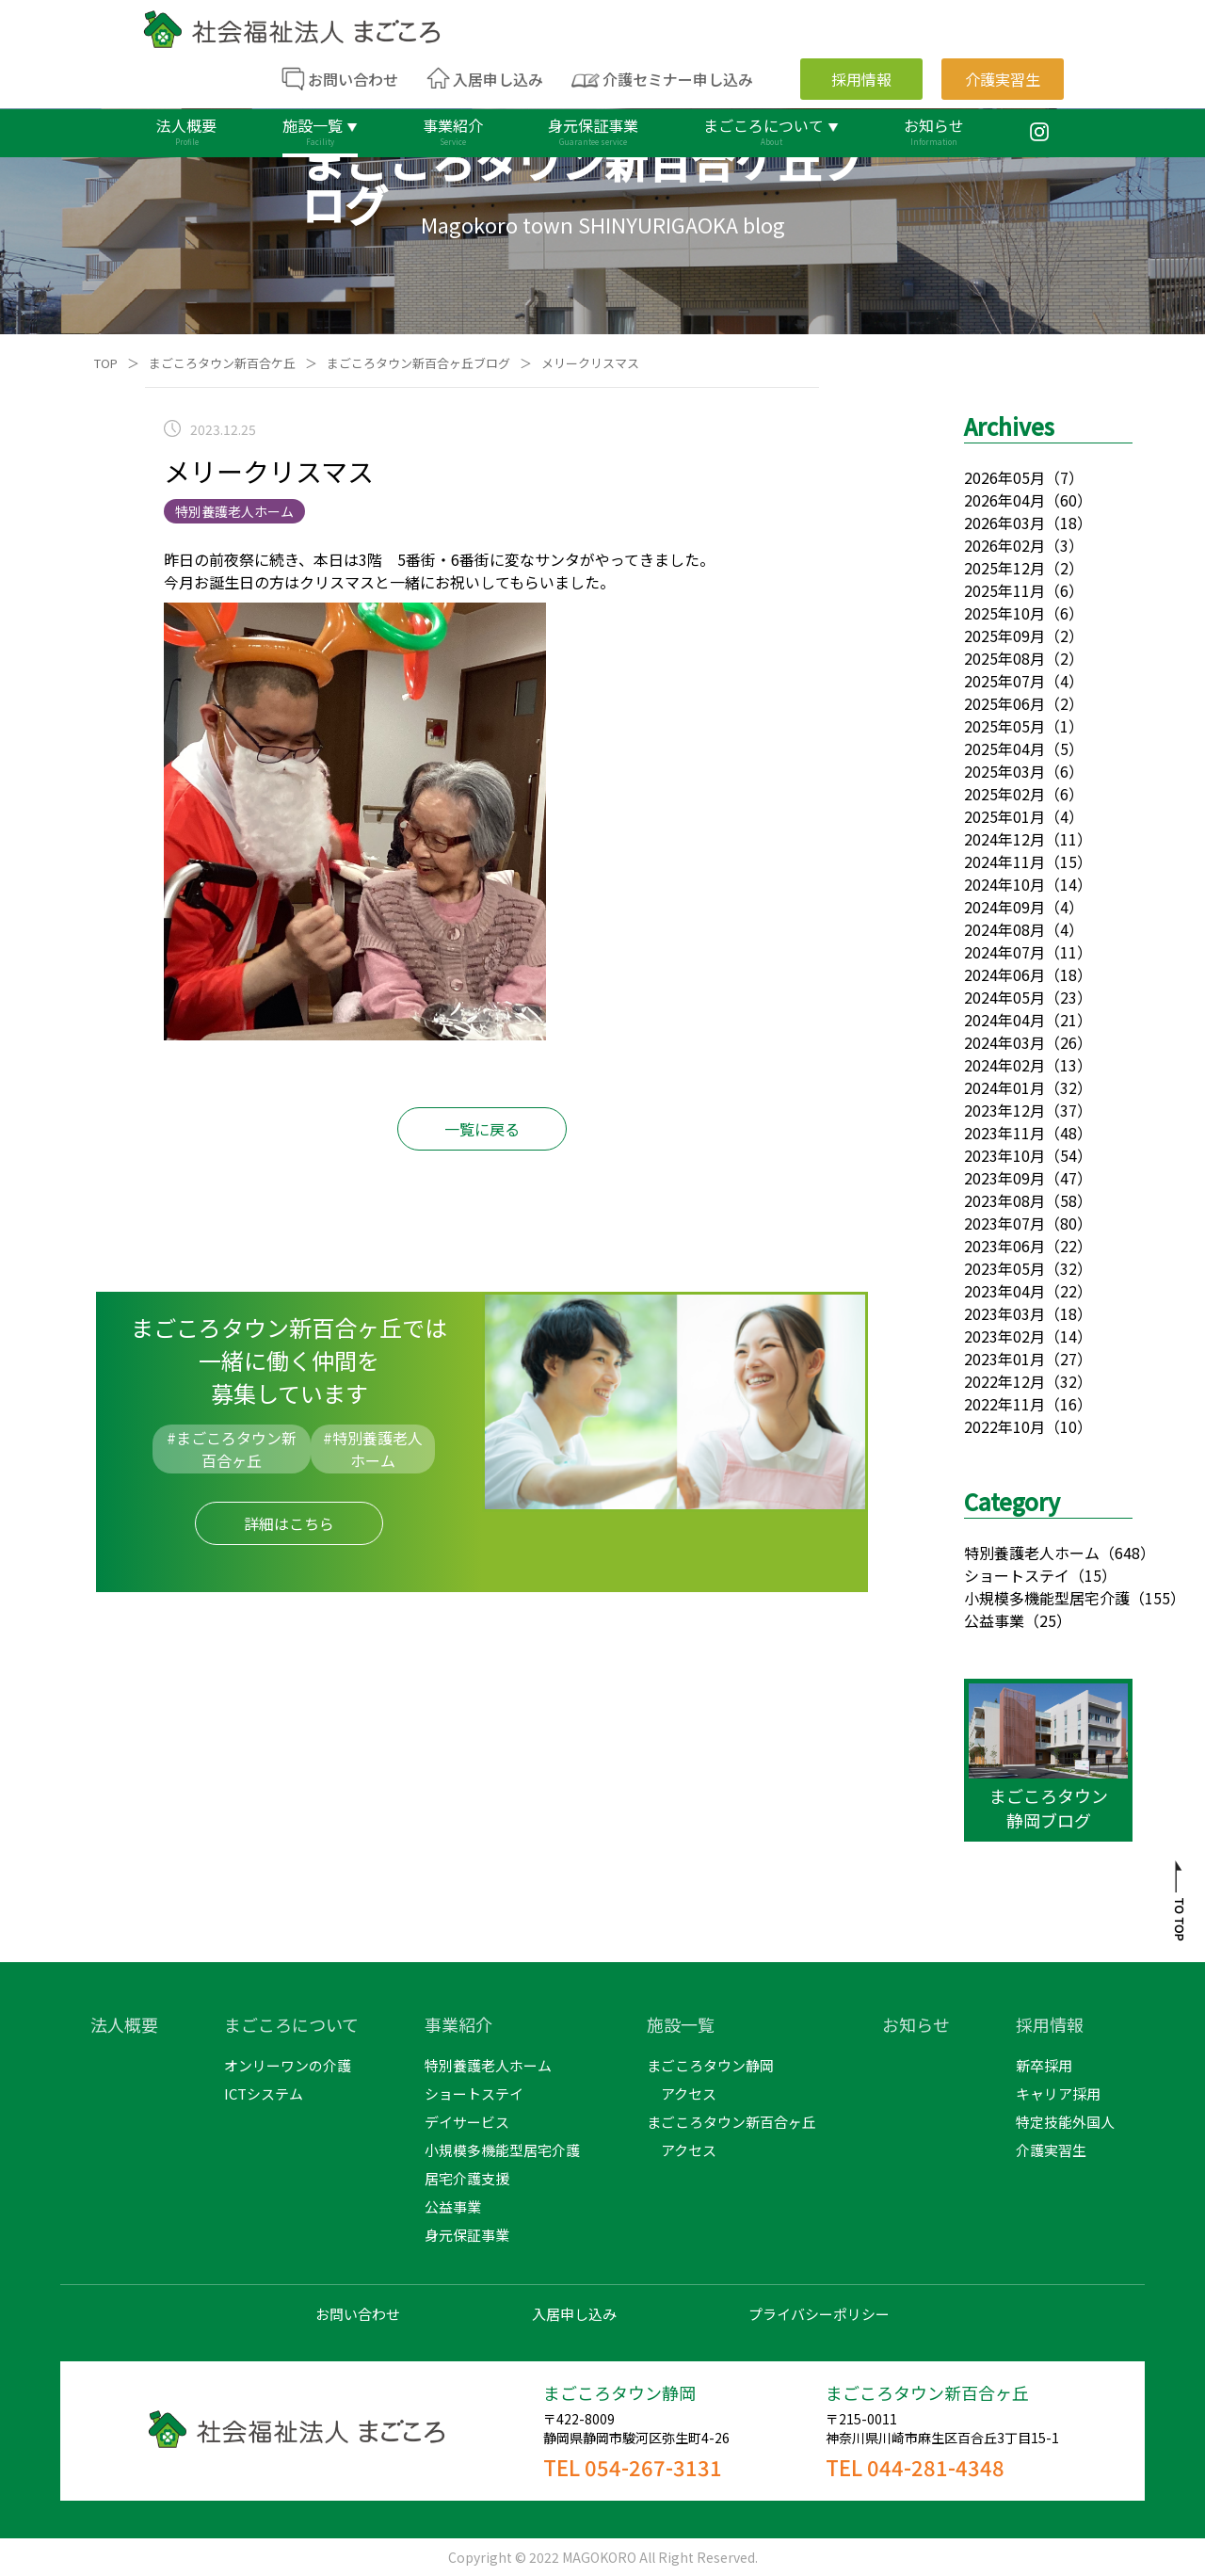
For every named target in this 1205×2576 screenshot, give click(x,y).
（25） (1047, 1620)
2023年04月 (1004, 1291)
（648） (1127, 1552)
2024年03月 (1004, 1042)
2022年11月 (1004, 1404)
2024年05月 (1004, 997)
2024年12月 (1004, 839)
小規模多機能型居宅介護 (1047, 1597)
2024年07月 (1004, 952)
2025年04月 (1004, 748)
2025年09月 (1004, 635)
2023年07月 (1004, 1223)
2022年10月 (1004, 1426)
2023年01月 (1004, 1358)
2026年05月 (1004, 477)
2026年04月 (1004, 500)
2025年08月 (1004, 658)
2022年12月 (1004, 1381)
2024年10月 (1004, 884)
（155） (1157, 1597)
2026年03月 (1004, 522)
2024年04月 (1004, 1019)
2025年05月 (1004, 726)
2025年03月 (1004, 771)
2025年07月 (1004, 680)
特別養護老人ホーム (1032, 1552)
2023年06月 (1004, 1245)
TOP (106, 363)
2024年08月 (1004, 929)
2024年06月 (1004, 974)
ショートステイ (1016, 1575)
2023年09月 (1004, 1178)
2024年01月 (1004, 1087)
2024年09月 (1004, 906)
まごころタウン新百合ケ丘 (222, 363)
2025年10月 (1004, 613)
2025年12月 (1004, 567)
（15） (1093, 1575)
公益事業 (994, 1620)
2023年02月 (1004, 1336)
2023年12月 (1004, 1110)
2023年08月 (1004, 1200)
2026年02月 (1004, 545)
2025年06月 (1004, 703)
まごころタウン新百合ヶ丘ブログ (418, 363)
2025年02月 (1004, 793)
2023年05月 (1004, 1268)
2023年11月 (1004, 1132)
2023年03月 (1004, 1313)
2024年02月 (1004, 1065)
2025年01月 (1004, 816)
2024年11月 (1004, 861)
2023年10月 (1004, 1155)
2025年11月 (1004, 590)
